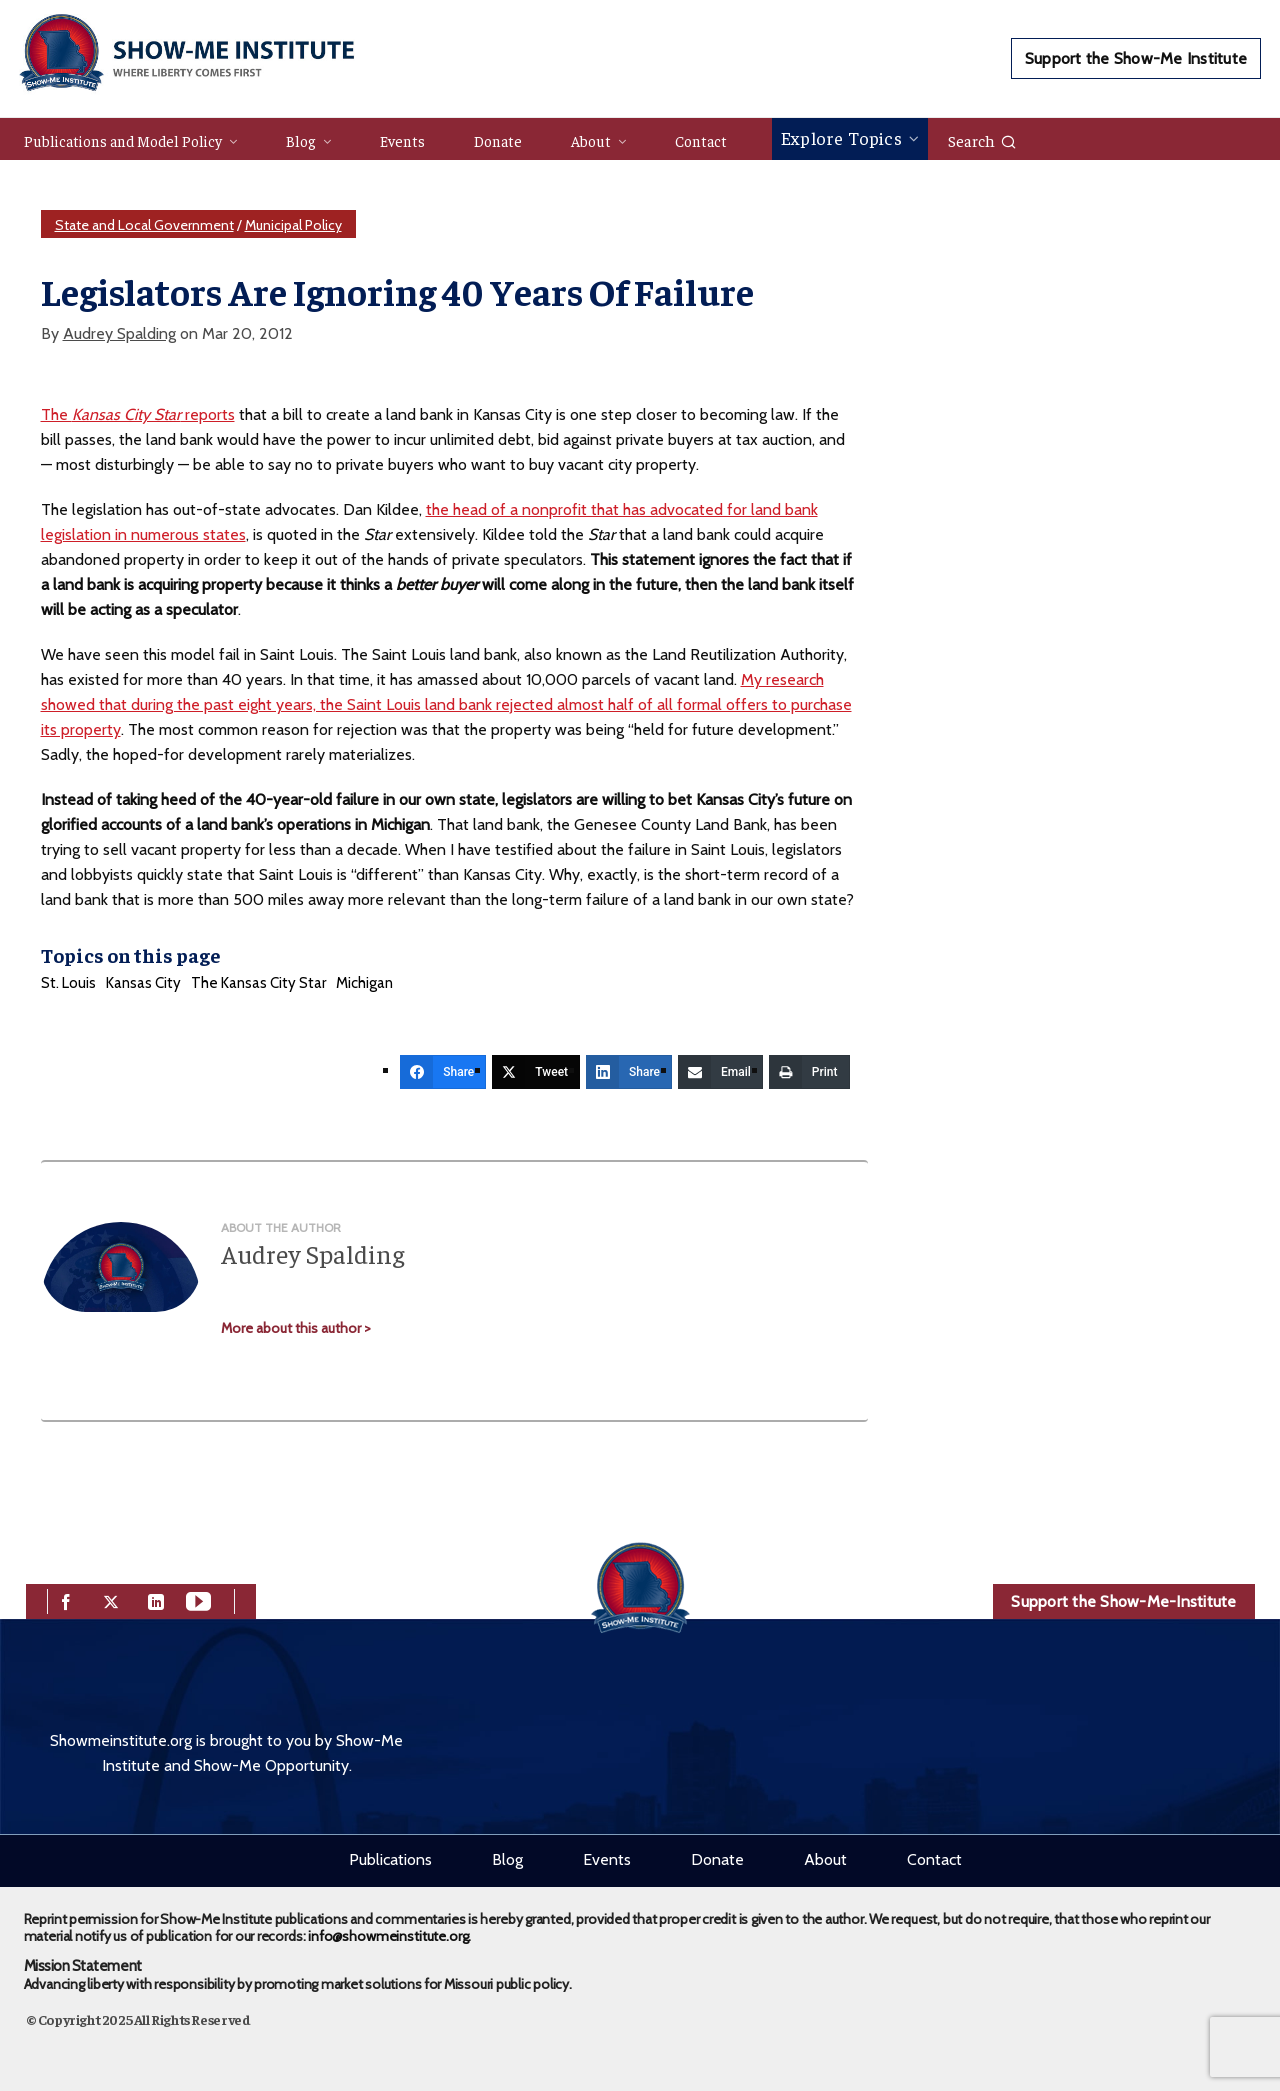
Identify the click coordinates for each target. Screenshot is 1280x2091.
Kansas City (143, 983)
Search (982, 140)
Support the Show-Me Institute (1136, 58)
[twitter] (111, 1599)
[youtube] (198, 1599)
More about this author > (296, 1328)
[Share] (443, 1072)
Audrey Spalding (119, 333)
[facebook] (66, 1599)
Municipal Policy (293, 225)
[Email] (720, 1072)
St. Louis (68, 983)
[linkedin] (156, 1599)
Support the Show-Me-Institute (1123, 1601)
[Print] (809, 1072)
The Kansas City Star (258, 983)
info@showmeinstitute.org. (389, 1936)
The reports (138, 414)
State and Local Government (144, 225)
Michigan (364, 983)
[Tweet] (536, 1072)
